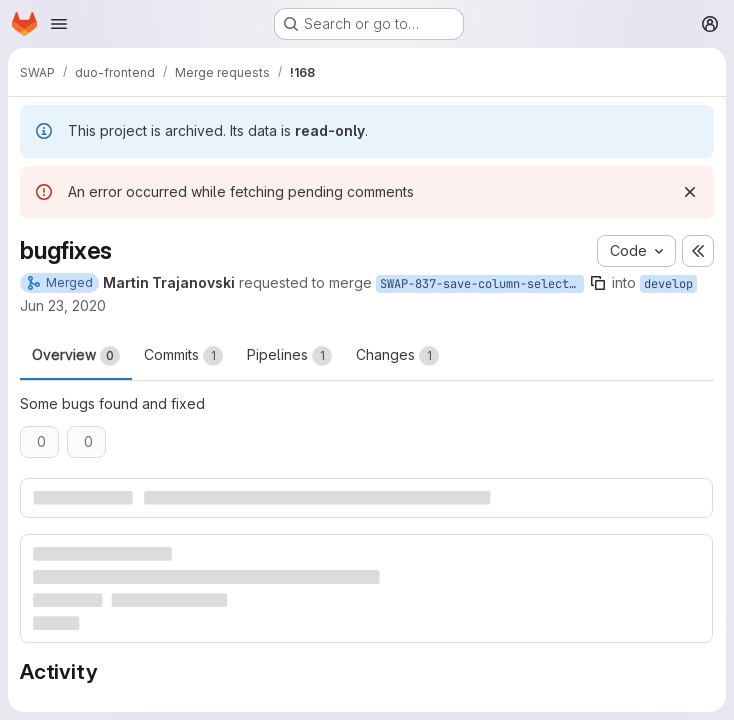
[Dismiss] (690, 192)
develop (668, 284)
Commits (183, 356)
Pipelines (289, 356)
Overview (76, 356)
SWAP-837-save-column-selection (482, 284)
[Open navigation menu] (59, 24)
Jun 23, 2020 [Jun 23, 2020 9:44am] (63, 305)
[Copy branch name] (598, 283)
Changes (397, 356)
